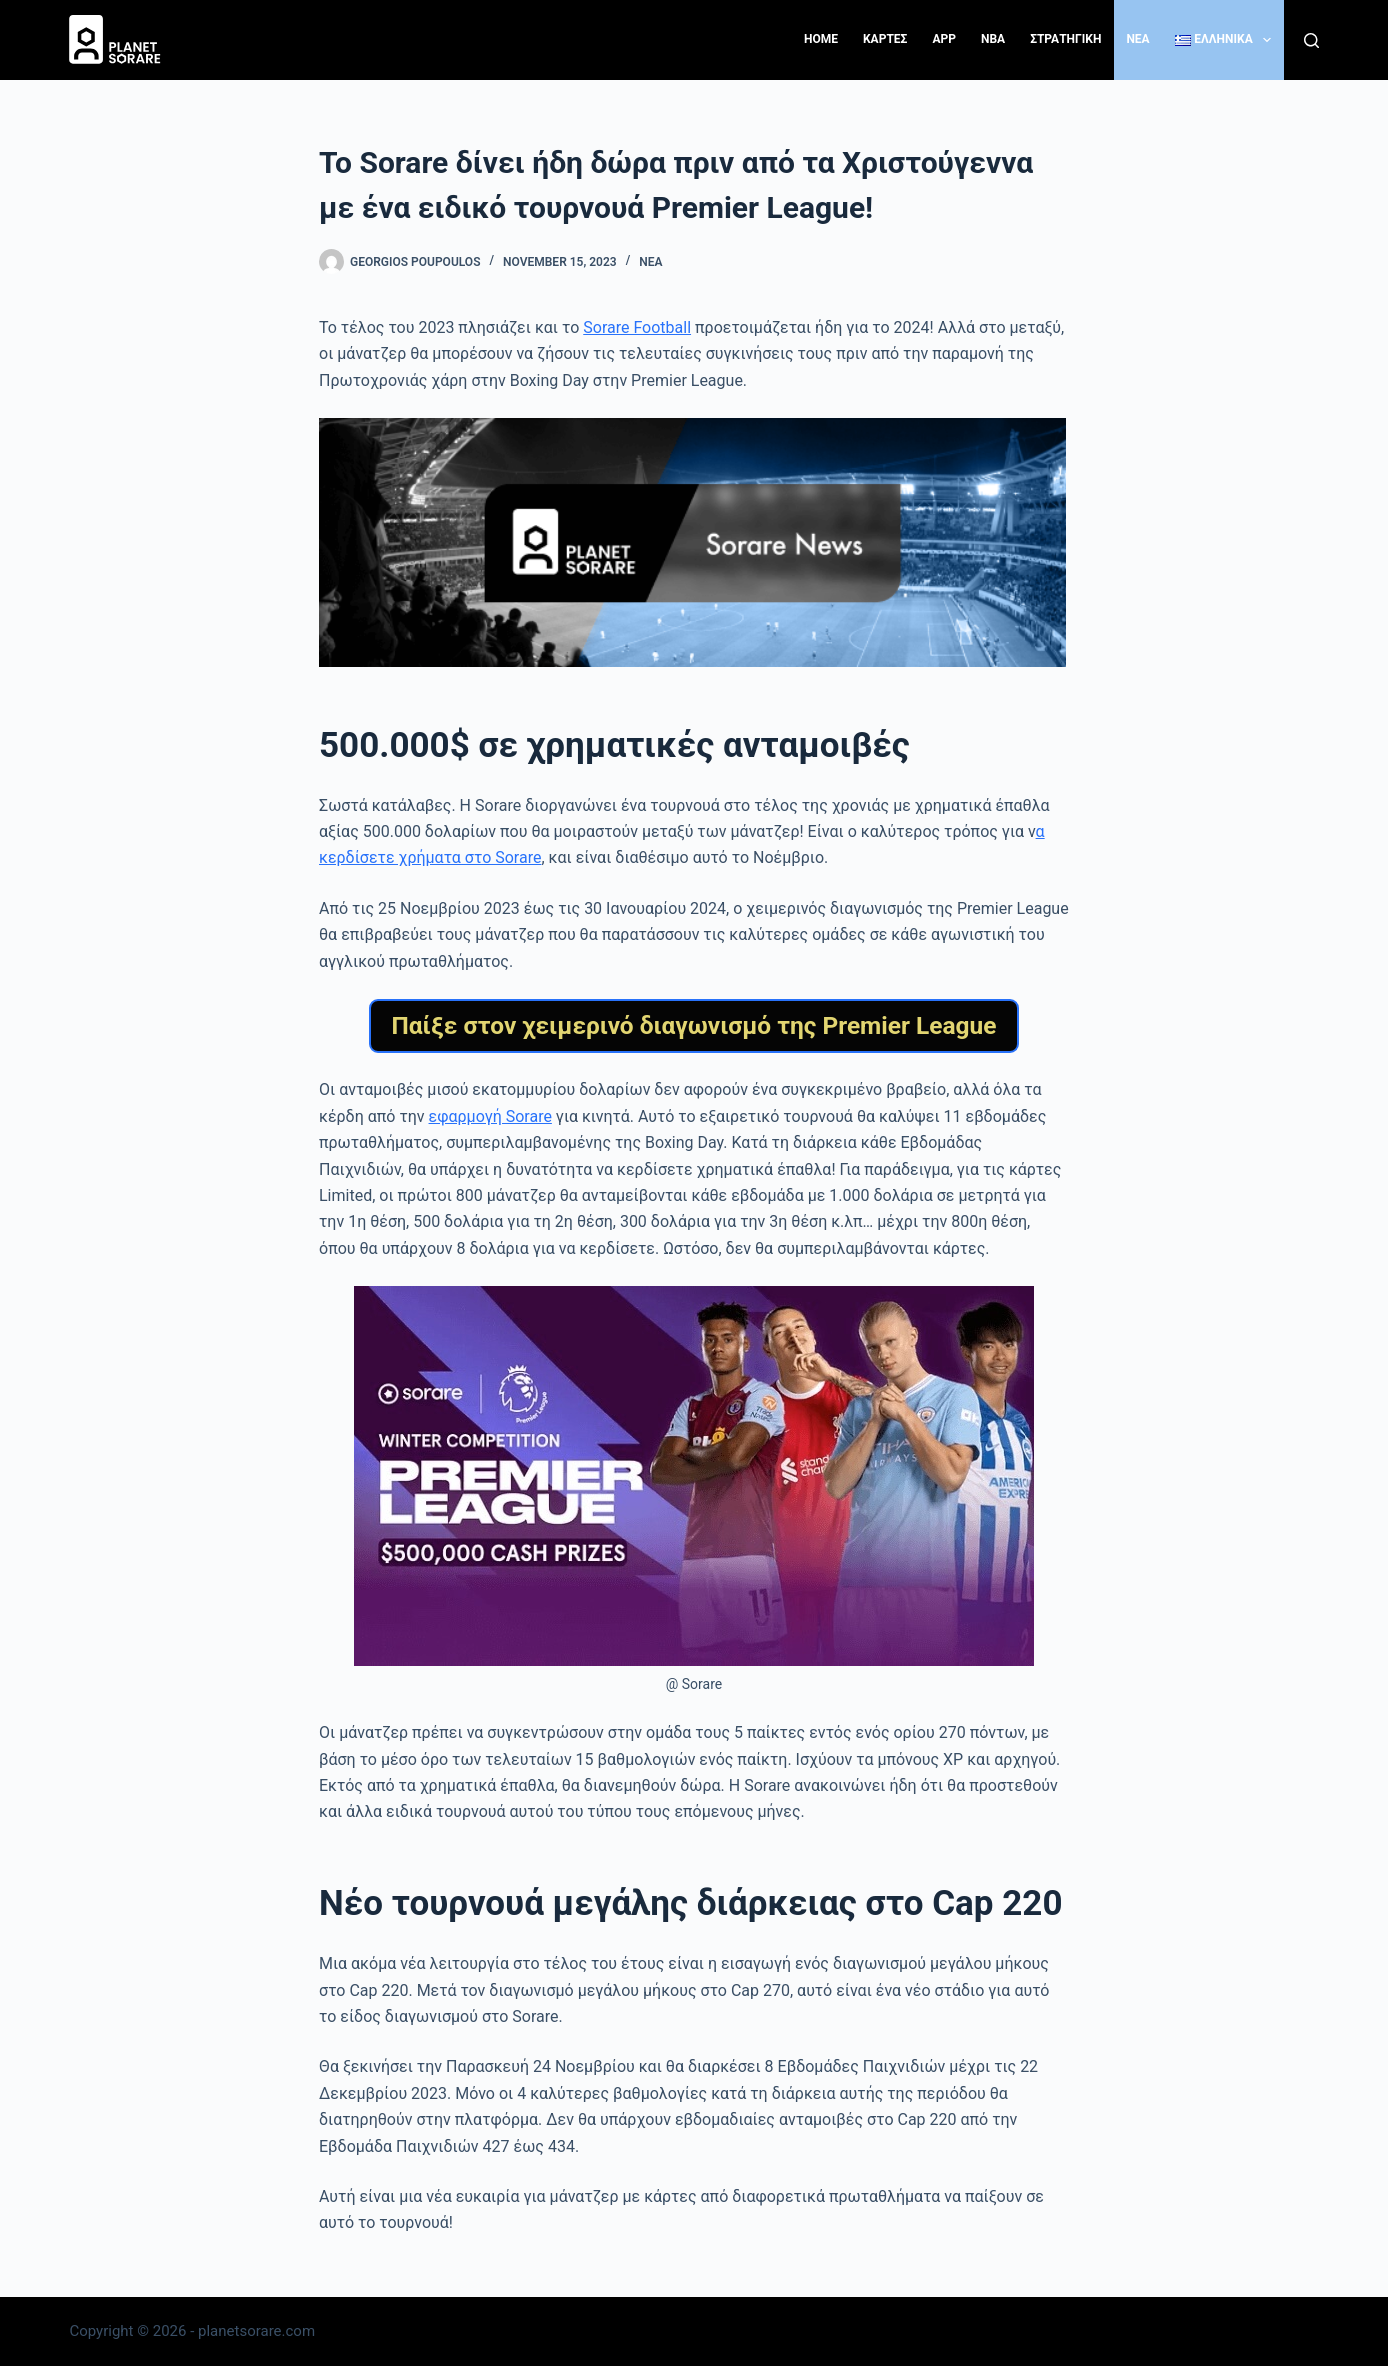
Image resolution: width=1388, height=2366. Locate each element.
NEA (1137, 39)
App (944, 39)
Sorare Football (637, 327)
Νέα (650, 262)
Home (821, 39)
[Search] (1311, 40)
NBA (993, 39)
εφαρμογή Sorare (490, 1116)
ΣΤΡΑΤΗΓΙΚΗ (1065, 39)
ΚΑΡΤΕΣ (885, 39)
